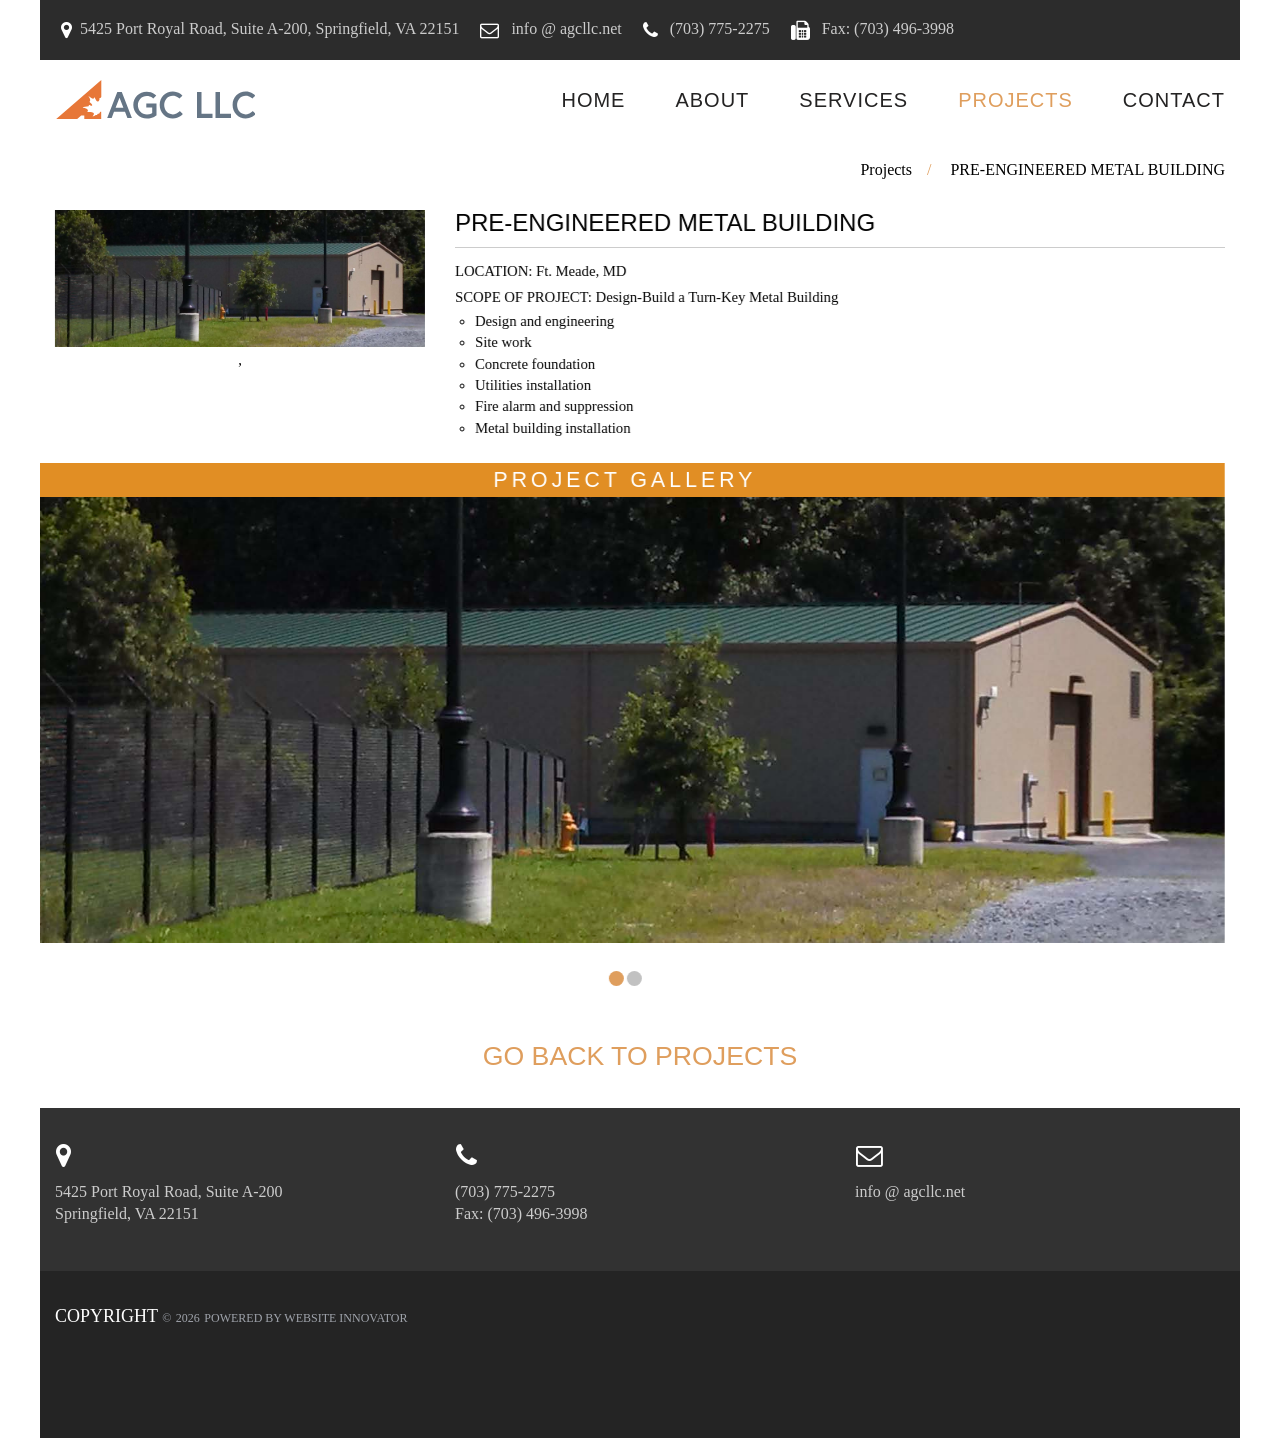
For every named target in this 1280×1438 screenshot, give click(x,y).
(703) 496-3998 (537, 1213)
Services (853, 100)
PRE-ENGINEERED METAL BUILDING (1087, 169)
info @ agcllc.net (564, 28)
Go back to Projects (640, 1056)
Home (593, 100)
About (712, 100)
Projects (1015, 100)
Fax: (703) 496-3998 (886, 28)
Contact (1174, 100)
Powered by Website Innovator (305, 1318)
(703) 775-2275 (718, 28)
